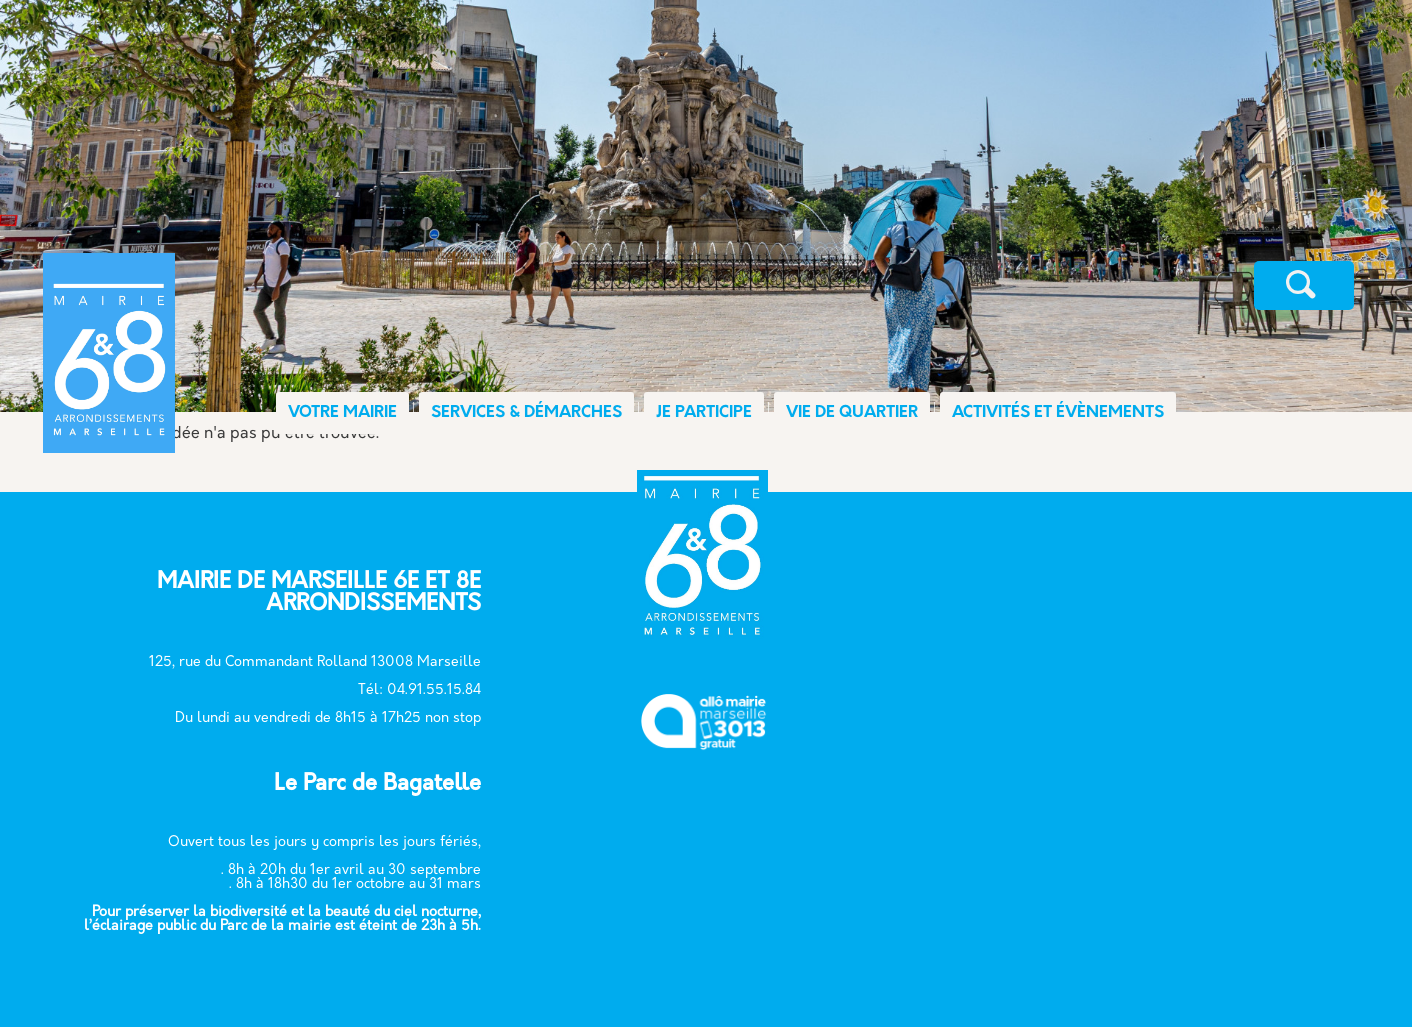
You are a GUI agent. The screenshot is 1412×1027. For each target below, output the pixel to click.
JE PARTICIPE (704, 413)
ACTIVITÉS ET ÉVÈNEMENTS (1058, 413)
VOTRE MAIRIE (342, 413)
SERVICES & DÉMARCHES (526, 413)
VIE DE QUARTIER (852, 413)
